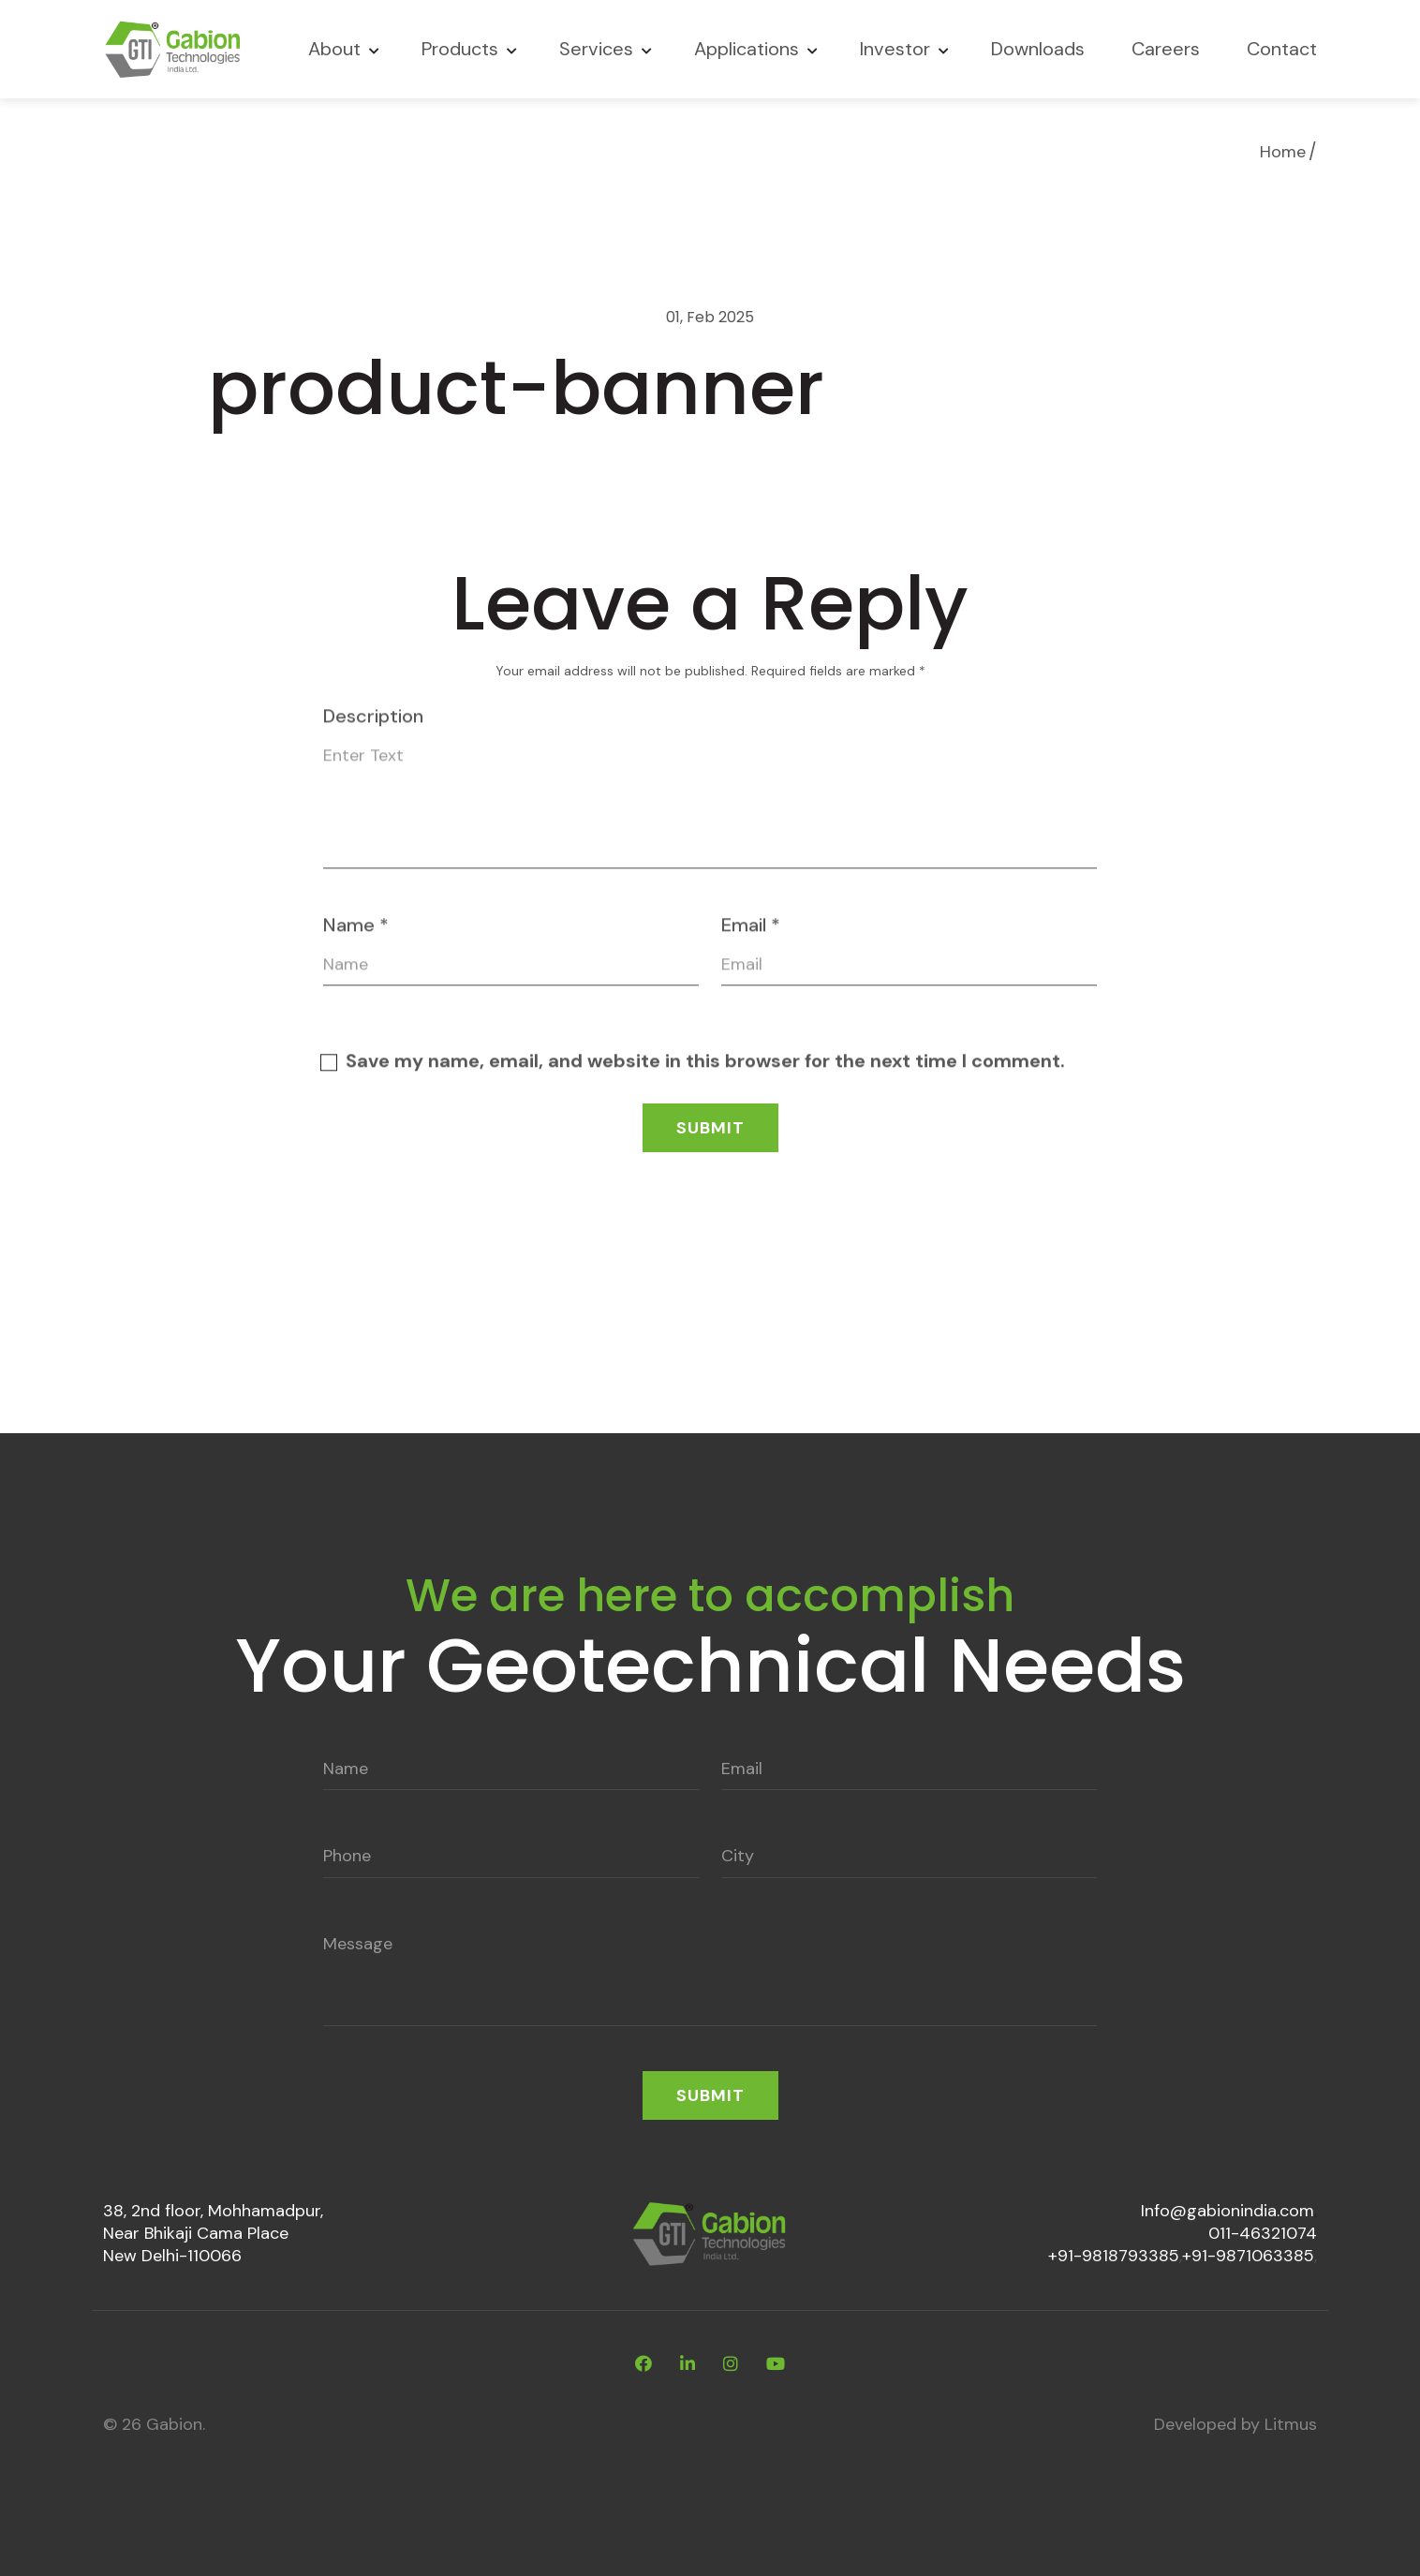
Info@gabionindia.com (1227, 2210)
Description (373, 726)
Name (356, 935)
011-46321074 (1262, 2233)
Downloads (1038, 49)
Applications (746, 49)
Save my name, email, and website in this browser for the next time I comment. (705, 1070)
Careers (1166, 49)
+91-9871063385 (1248, 2255)
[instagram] (730, 2364)
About (334, 49)
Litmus (1291, 2424)
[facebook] (643, 2364)
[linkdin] (687, 2364)
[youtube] (775, 2364)
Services (596, 49)
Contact (1282, 49)
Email (750, 935)
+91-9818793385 (1113, 2255)
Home (1283, 152)
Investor (895, 49)
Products (460, 49)
